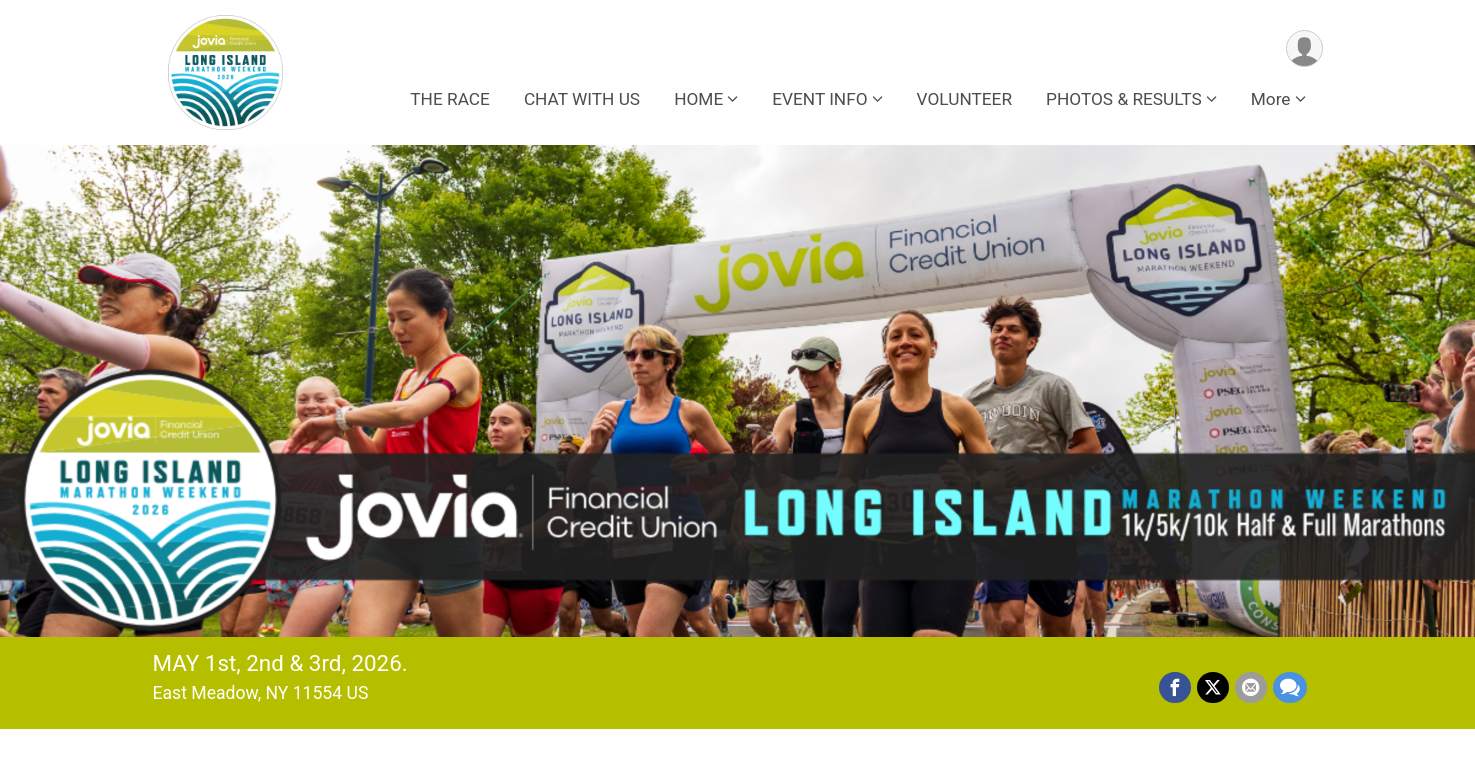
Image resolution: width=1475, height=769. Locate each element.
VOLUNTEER (964, 99)
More (1271, 99)
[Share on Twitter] (1213, 688)
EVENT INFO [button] (819, 99)
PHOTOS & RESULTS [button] (1124, 99)
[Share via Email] (1251, 688)
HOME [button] (698, 99)
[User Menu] (1304, 48)
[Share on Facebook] (1175, 688)
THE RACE (450, 99)
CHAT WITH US (582, 99)
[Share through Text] (1290, 688)
